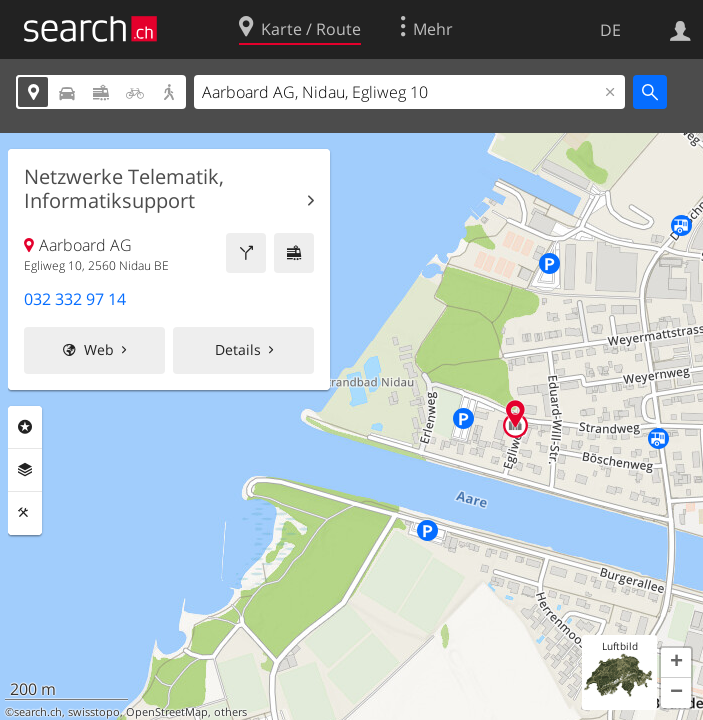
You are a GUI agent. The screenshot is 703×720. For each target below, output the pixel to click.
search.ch (38, 712)
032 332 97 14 (75, 299)
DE (610, 30)
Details (238, 349)
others (230, 712)
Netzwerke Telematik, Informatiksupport (124, 189)
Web (99, 349)
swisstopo (94, 712)
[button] (676, 663)
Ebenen (25, 470)
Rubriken (25, 427)
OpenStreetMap (167, 712)
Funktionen (25, 513)
